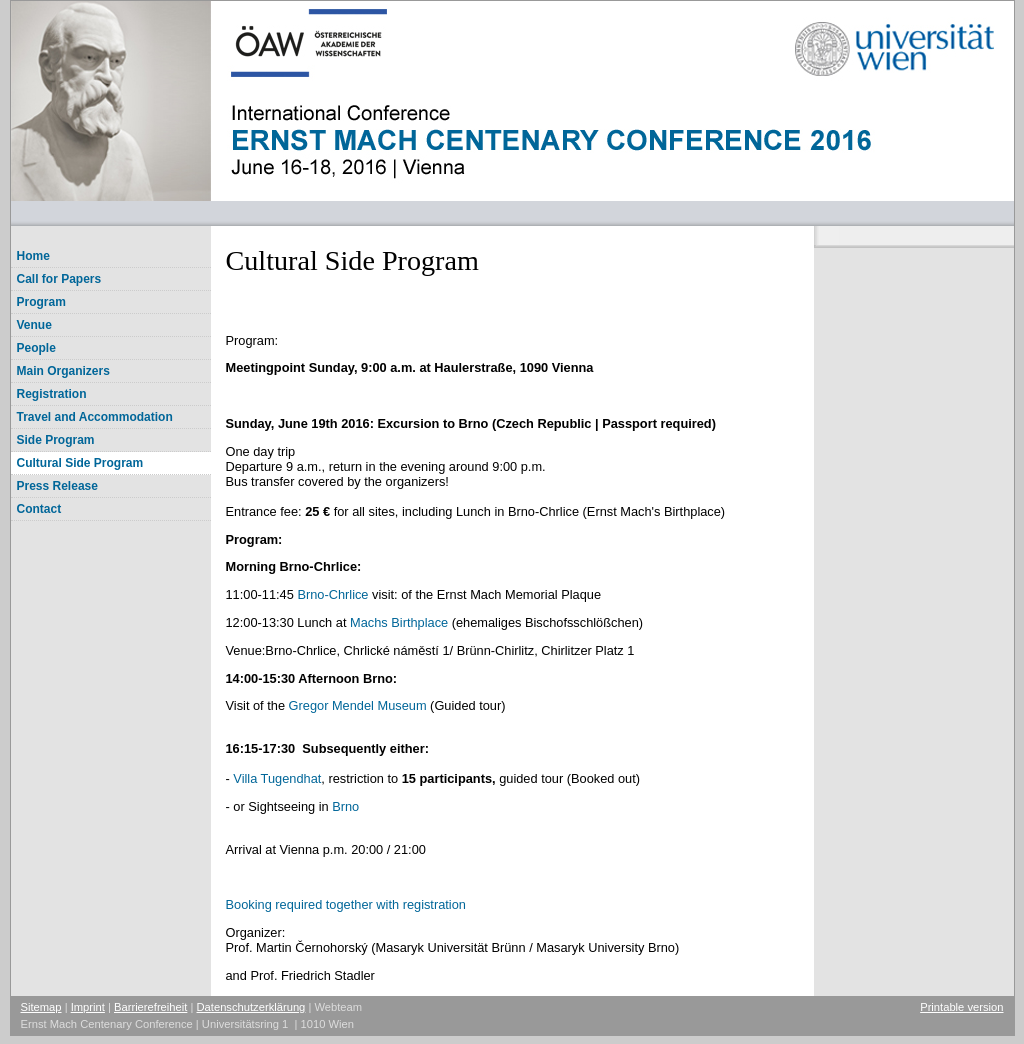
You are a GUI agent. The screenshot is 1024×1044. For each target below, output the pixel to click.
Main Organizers (63, 371)
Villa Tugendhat (277, 778)
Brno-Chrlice (334, 594)
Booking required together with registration (346, 904)
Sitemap (41, 1007)
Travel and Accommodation (95, 417)
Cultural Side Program (80, 463)
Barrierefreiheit (150, 1007)
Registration (52, 394)
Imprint (88, 1007)
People (36, 348)
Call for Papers (59, 279)
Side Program (56, 440)
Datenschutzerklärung (251, 1007)
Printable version (961, 1007)
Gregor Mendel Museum (358, 705)
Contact (39, 509)
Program (41, 302)
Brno (345, 806)
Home (33, 256)
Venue (34, 325)
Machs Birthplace (399, 622)
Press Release (57, 486)
